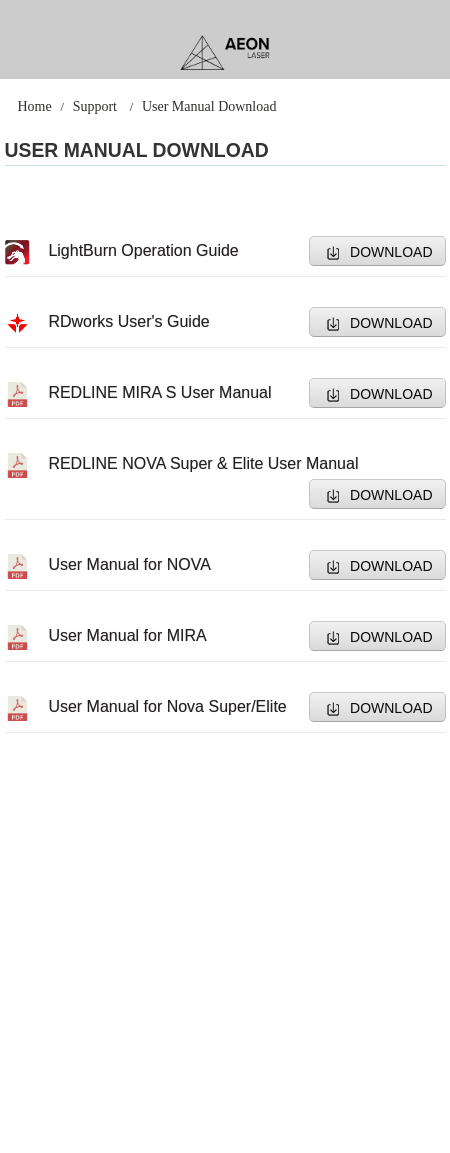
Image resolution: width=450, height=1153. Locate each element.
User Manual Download (209, 106)
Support (95, 106)
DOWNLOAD (391, 252)
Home (34, 106)
